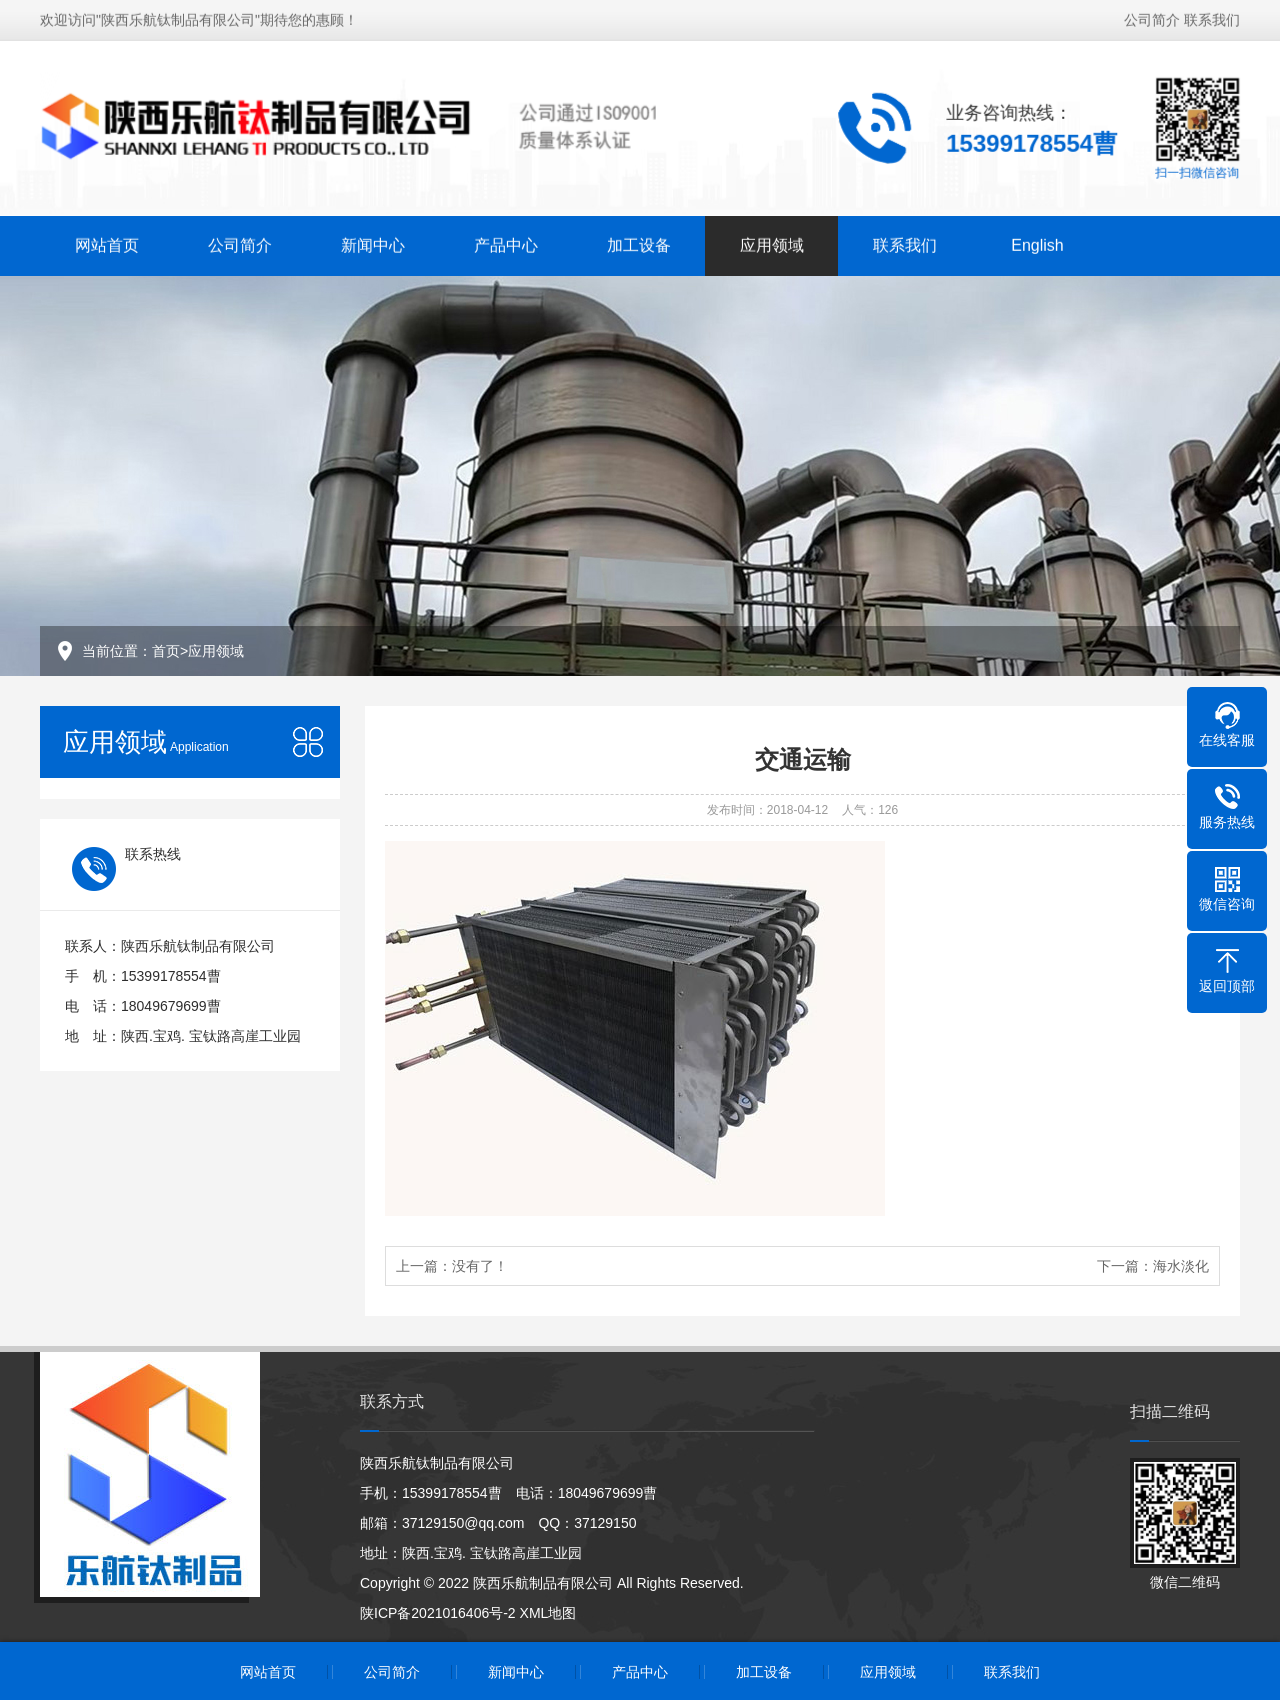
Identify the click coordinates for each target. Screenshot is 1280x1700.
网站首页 (107, 242)
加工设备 (639, 242)
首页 (166, 651)
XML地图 (548, 1613)
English (1037, 242)
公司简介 (1152, 17)
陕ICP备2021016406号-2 (438, 1613)
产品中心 (506, 242)
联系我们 (1212, 17)
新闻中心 (373, 242)
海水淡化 (1181, 1266)
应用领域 (772, 242)
